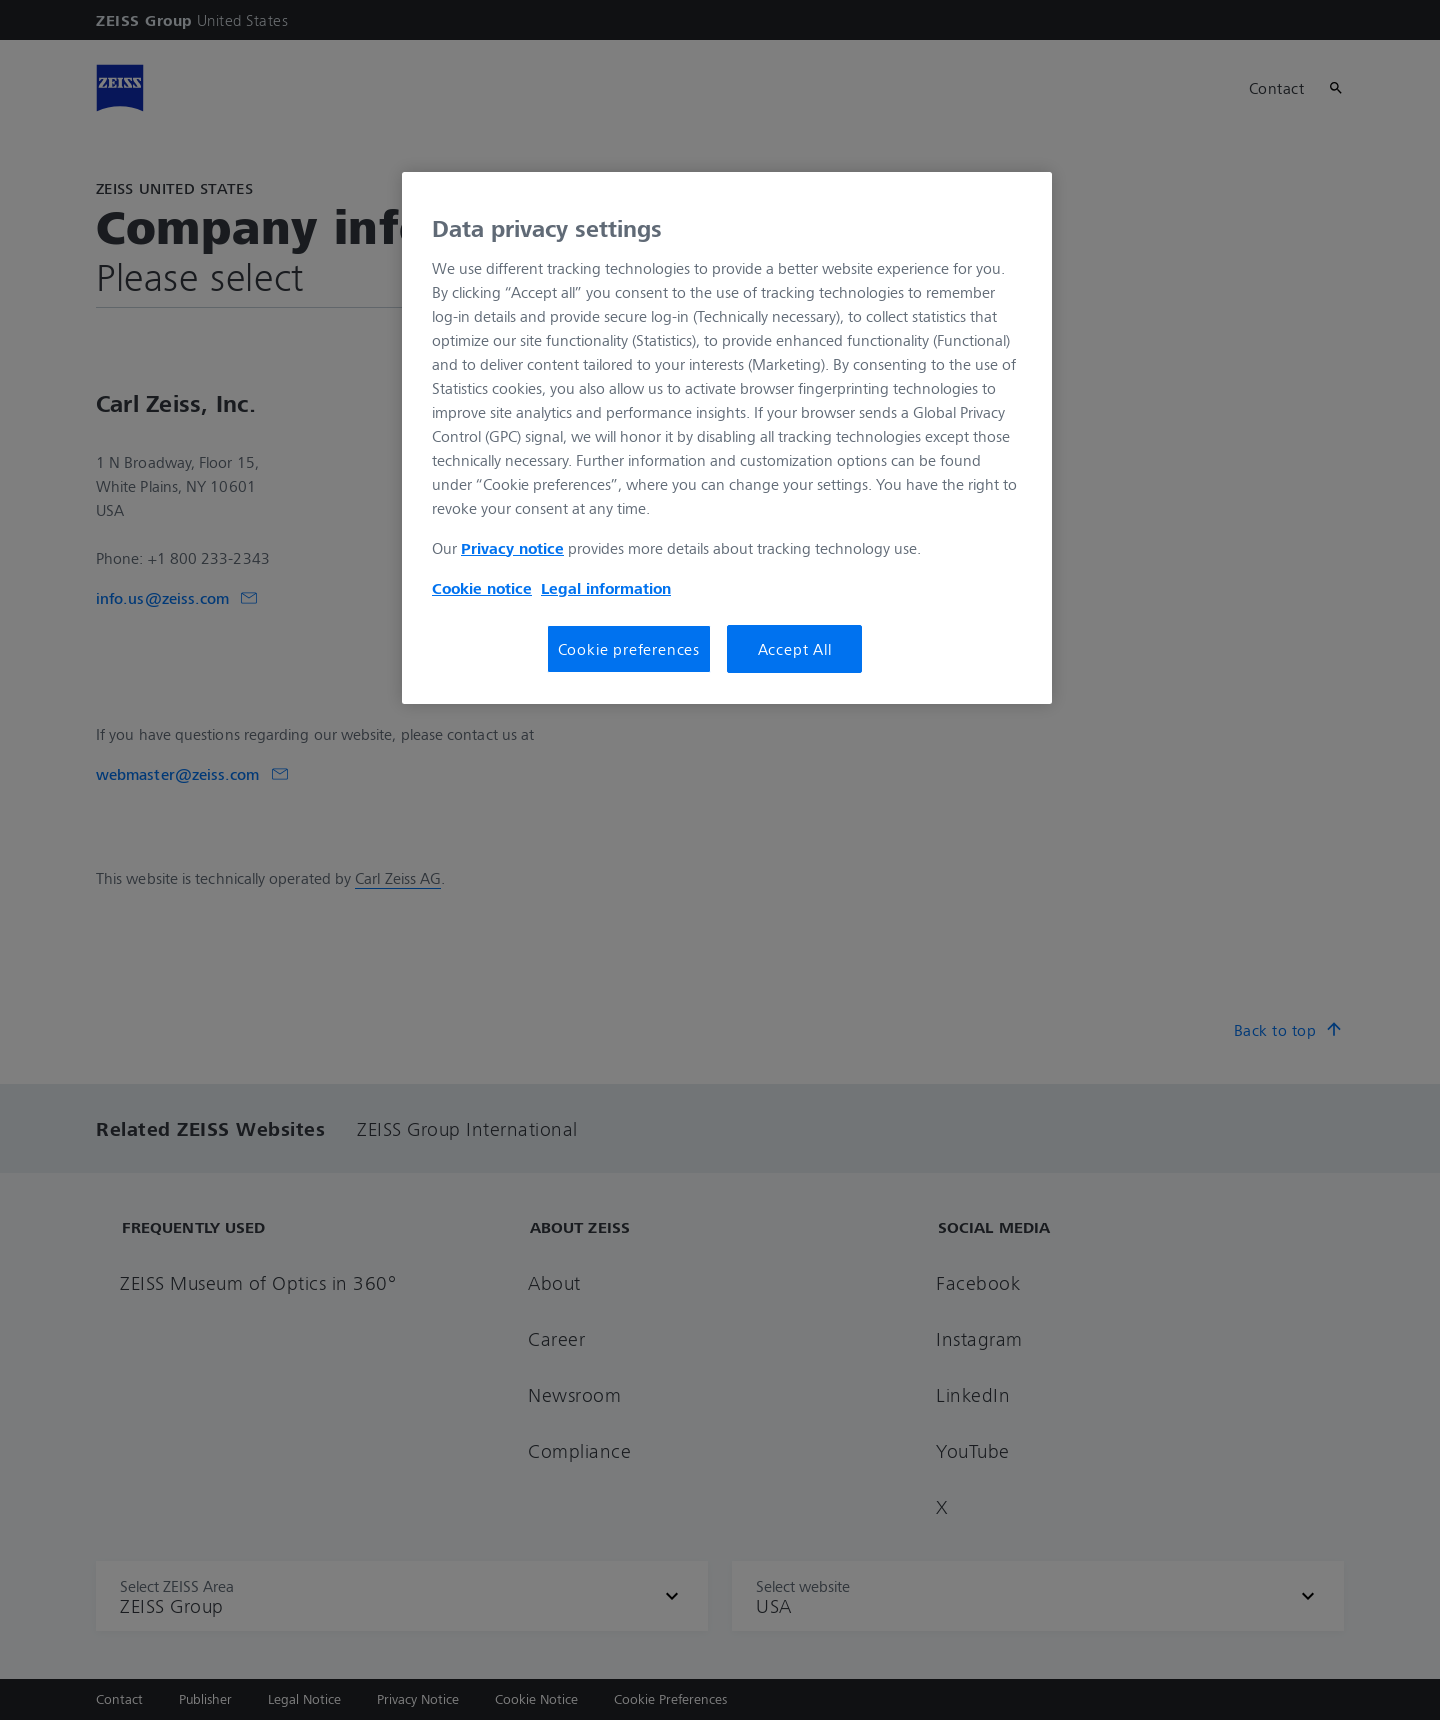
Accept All (795, 649)
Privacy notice (512, 548)
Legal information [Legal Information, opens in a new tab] (606, 588)
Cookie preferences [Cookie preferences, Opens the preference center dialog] (629, 649)
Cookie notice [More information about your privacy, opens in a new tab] (482, 588)
